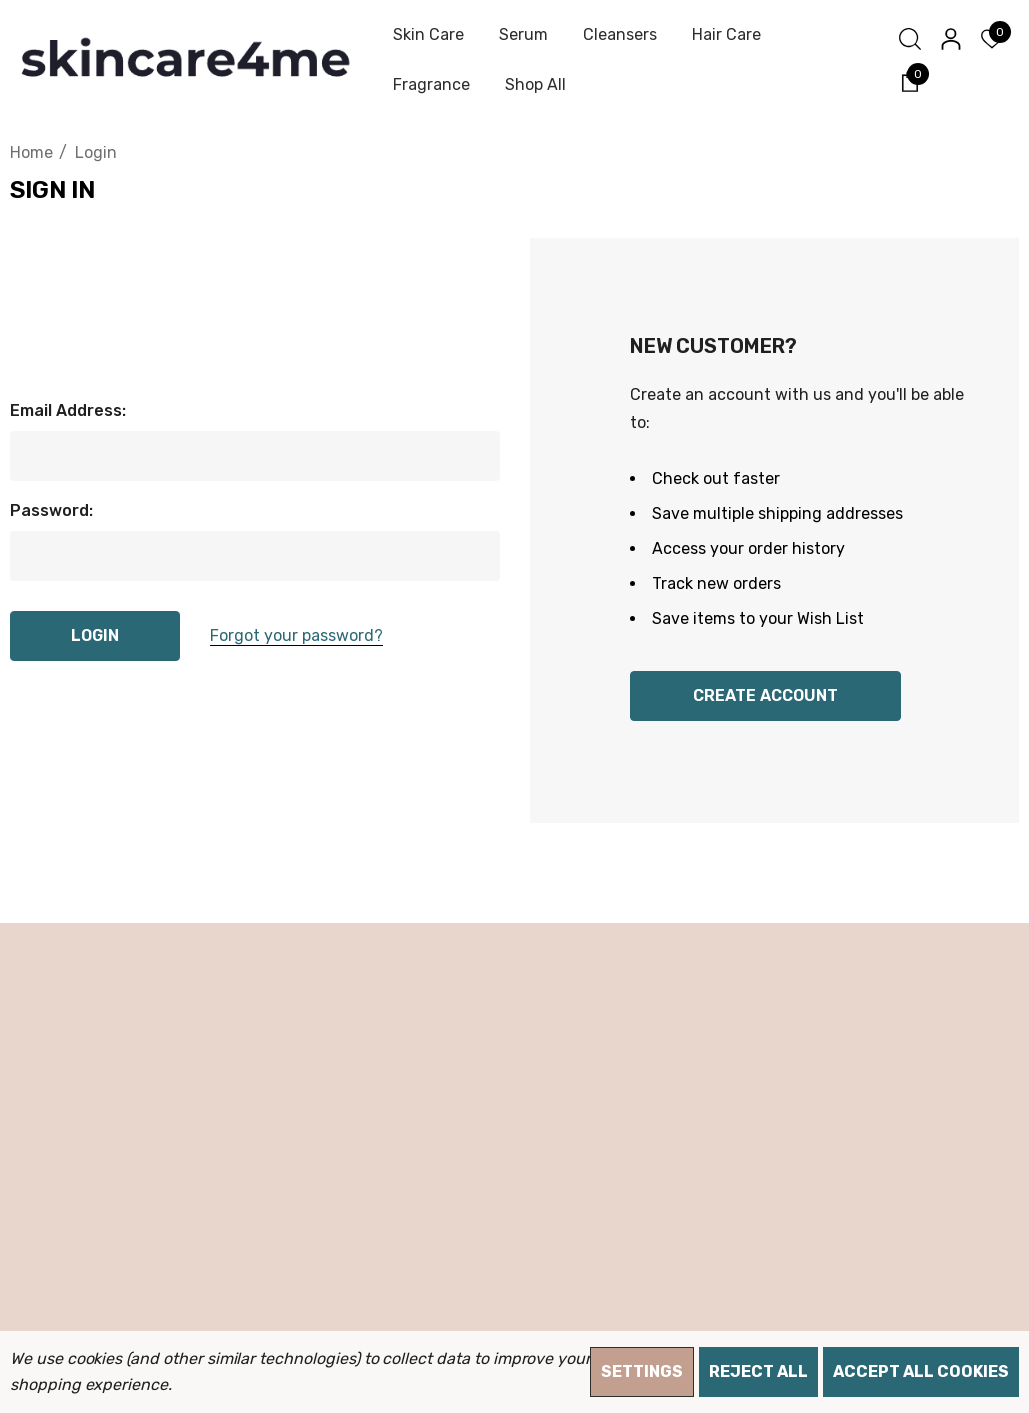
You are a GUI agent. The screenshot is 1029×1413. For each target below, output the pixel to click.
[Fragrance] (431, 85)
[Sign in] (949, 39)
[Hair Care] (726, 35)
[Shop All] (535, 85)
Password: (51, 510)
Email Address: (68, 410)
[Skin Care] (428, 35)
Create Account (765, 695)
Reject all (758, 1371)
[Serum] (523, 35)
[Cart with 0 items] (908, 81)
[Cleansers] (619, 35)
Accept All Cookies (921, 1371)
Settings (642, 1371)
